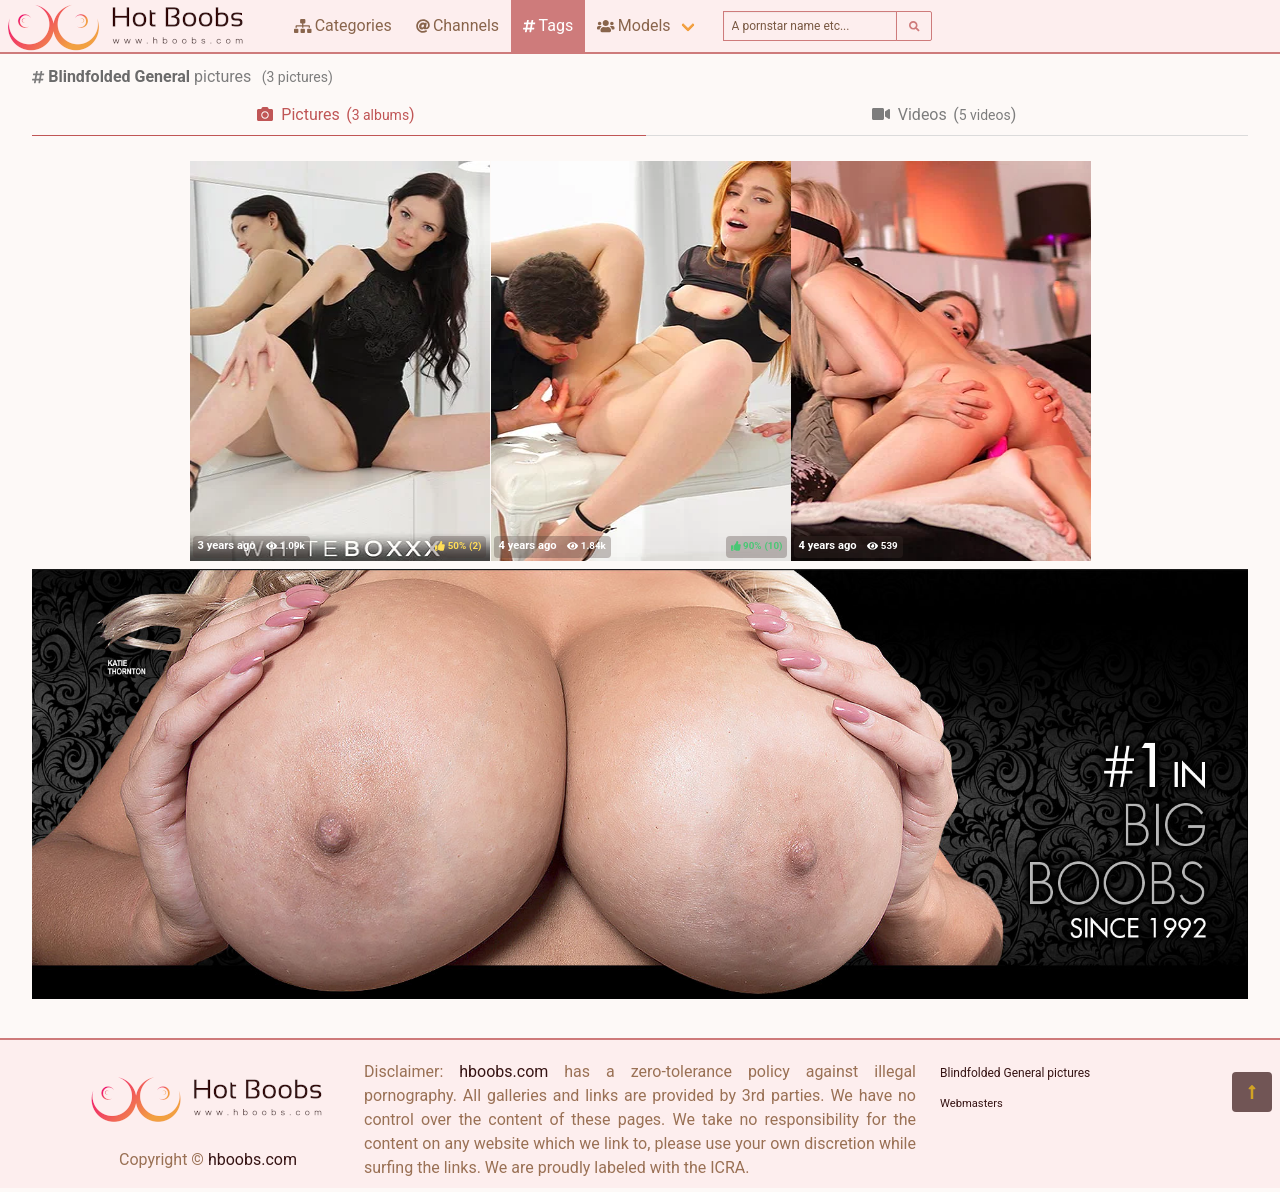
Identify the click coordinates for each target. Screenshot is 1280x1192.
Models (633, 25)
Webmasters (971, 1103)
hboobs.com (252, 1159)
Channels (457, 25)
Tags (548, 25)
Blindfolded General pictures (1015, 1073)
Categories (343, 25)
